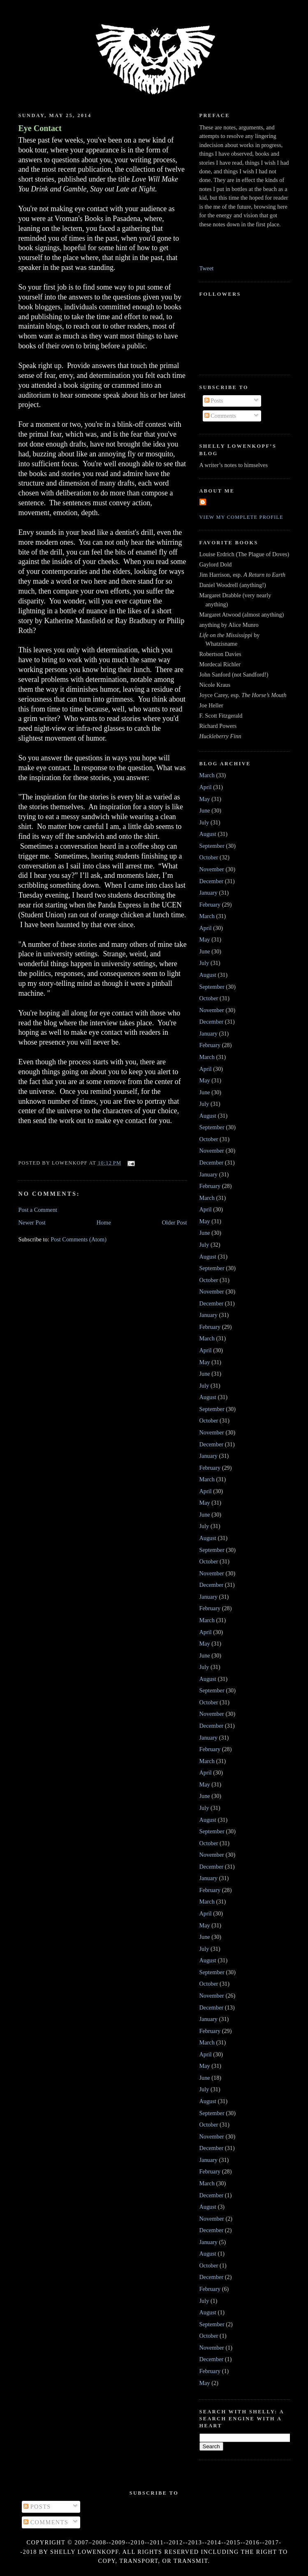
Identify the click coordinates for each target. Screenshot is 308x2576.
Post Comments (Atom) (79, 1239)
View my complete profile (241, 517)
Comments (220, 415)
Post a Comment (38, 1209)
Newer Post (32, 1222)
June (204, 810)
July (204, 822)
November (211, 869)
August (207, 834)
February (210, 904)
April (205, 787)
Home (104, 1222)
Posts (213, 400)
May (204, 799)
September (212, 846)
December (211, 881)
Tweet (206, 268)
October (208, 857)
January (208, 892)
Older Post (174, 1222)
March (207, 775)
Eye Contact (40, 128)
